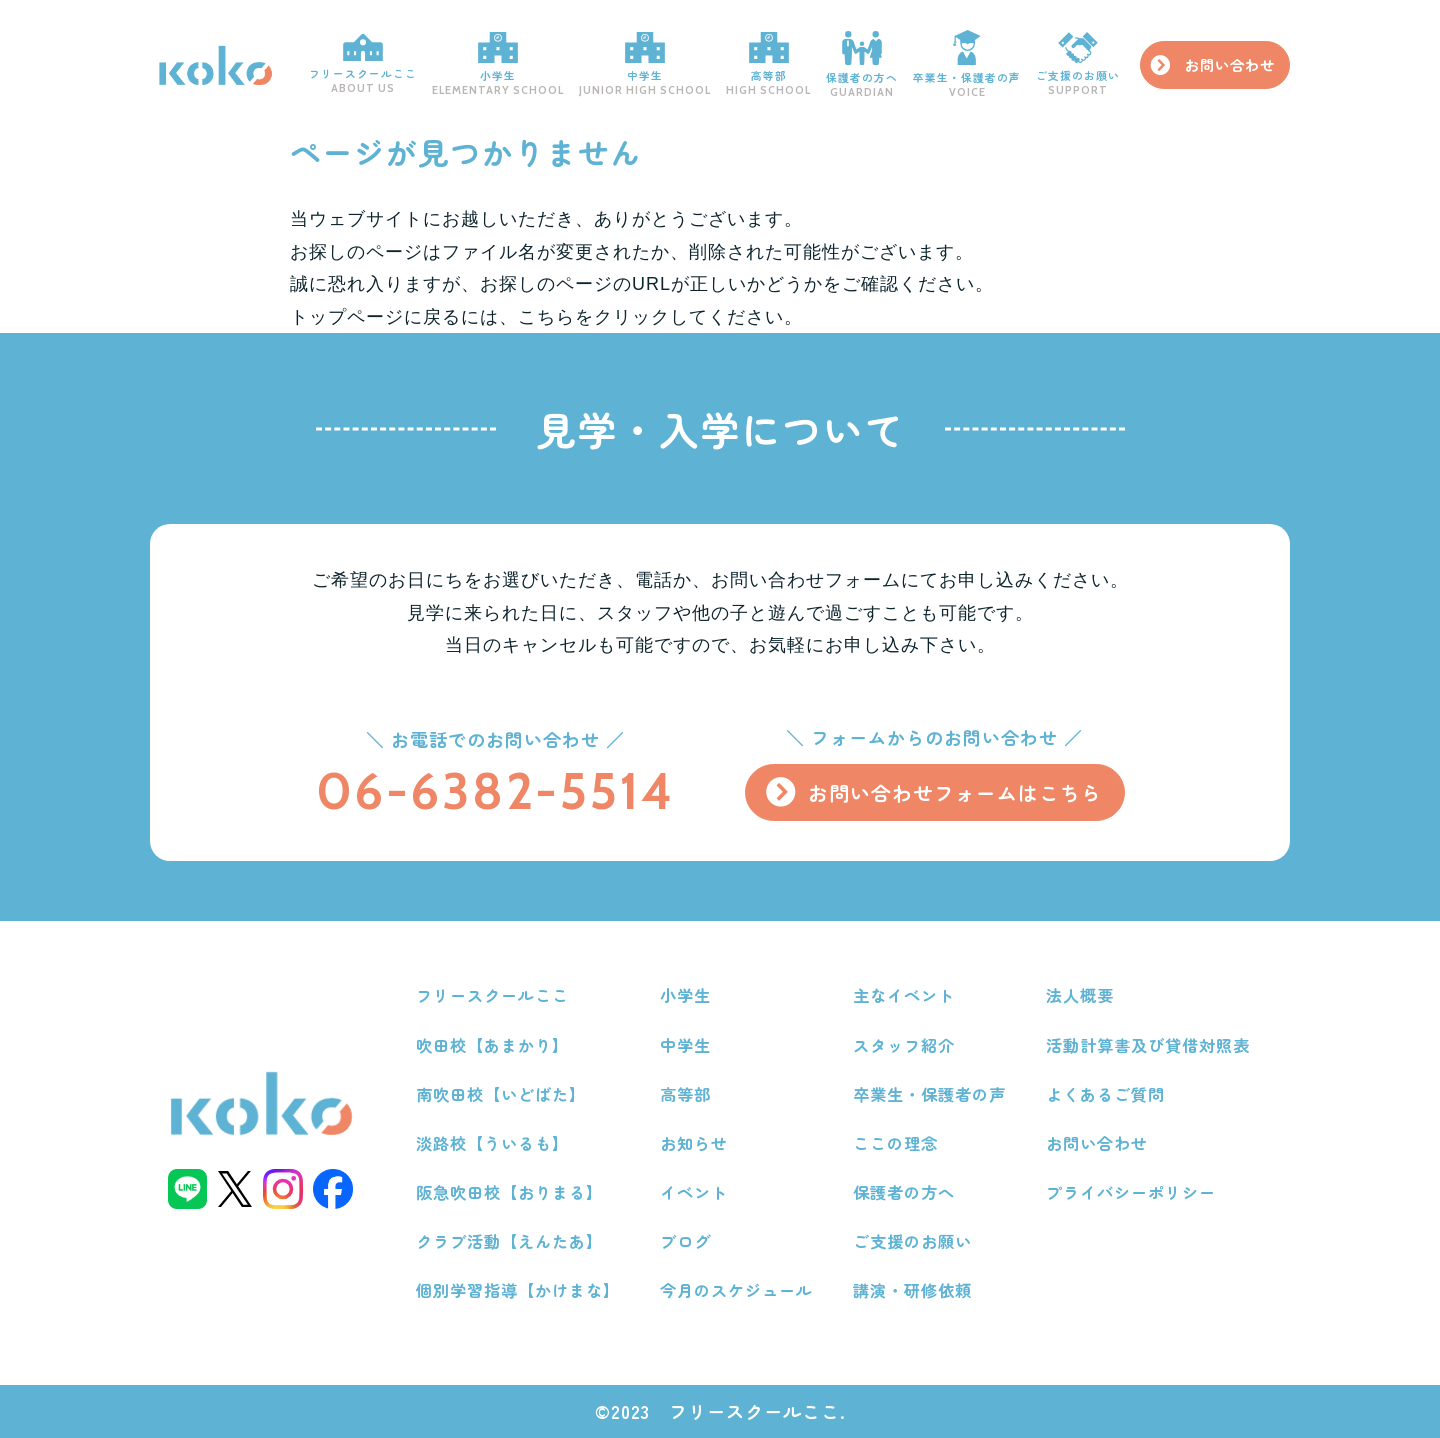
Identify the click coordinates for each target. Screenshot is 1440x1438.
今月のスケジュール (736, 1290)
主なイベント (904, 995)
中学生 (645, 65)
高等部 (768, 65)
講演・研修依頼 (912, 1290)
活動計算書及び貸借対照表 (1148, 1045)
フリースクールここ (363, 65)
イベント (694, 1192)
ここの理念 (895, 1143)
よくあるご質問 (1105, 1094)
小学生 (498, 65)
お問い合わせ (1230, 64)
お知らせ (694, 1143)
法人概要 (1080, 995)
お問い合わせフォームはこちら (955, 792)
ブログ (685, 1241)
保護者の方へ (862, 65)
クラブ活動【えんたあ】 (509, 1241)
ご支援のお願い (1078, 65)
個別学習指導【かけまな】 (518, 1290)
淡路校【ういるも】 (492, 1143)
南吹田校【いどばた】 (501, 1094)
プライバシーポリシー (1131, 1192)
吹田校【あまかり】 (492, 1045)
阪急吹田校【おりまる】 (509, 1192)
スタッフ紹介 (904, 1045)
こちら (546, 317)
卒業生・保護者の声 (967, 65)
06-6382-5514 (495, 791)
